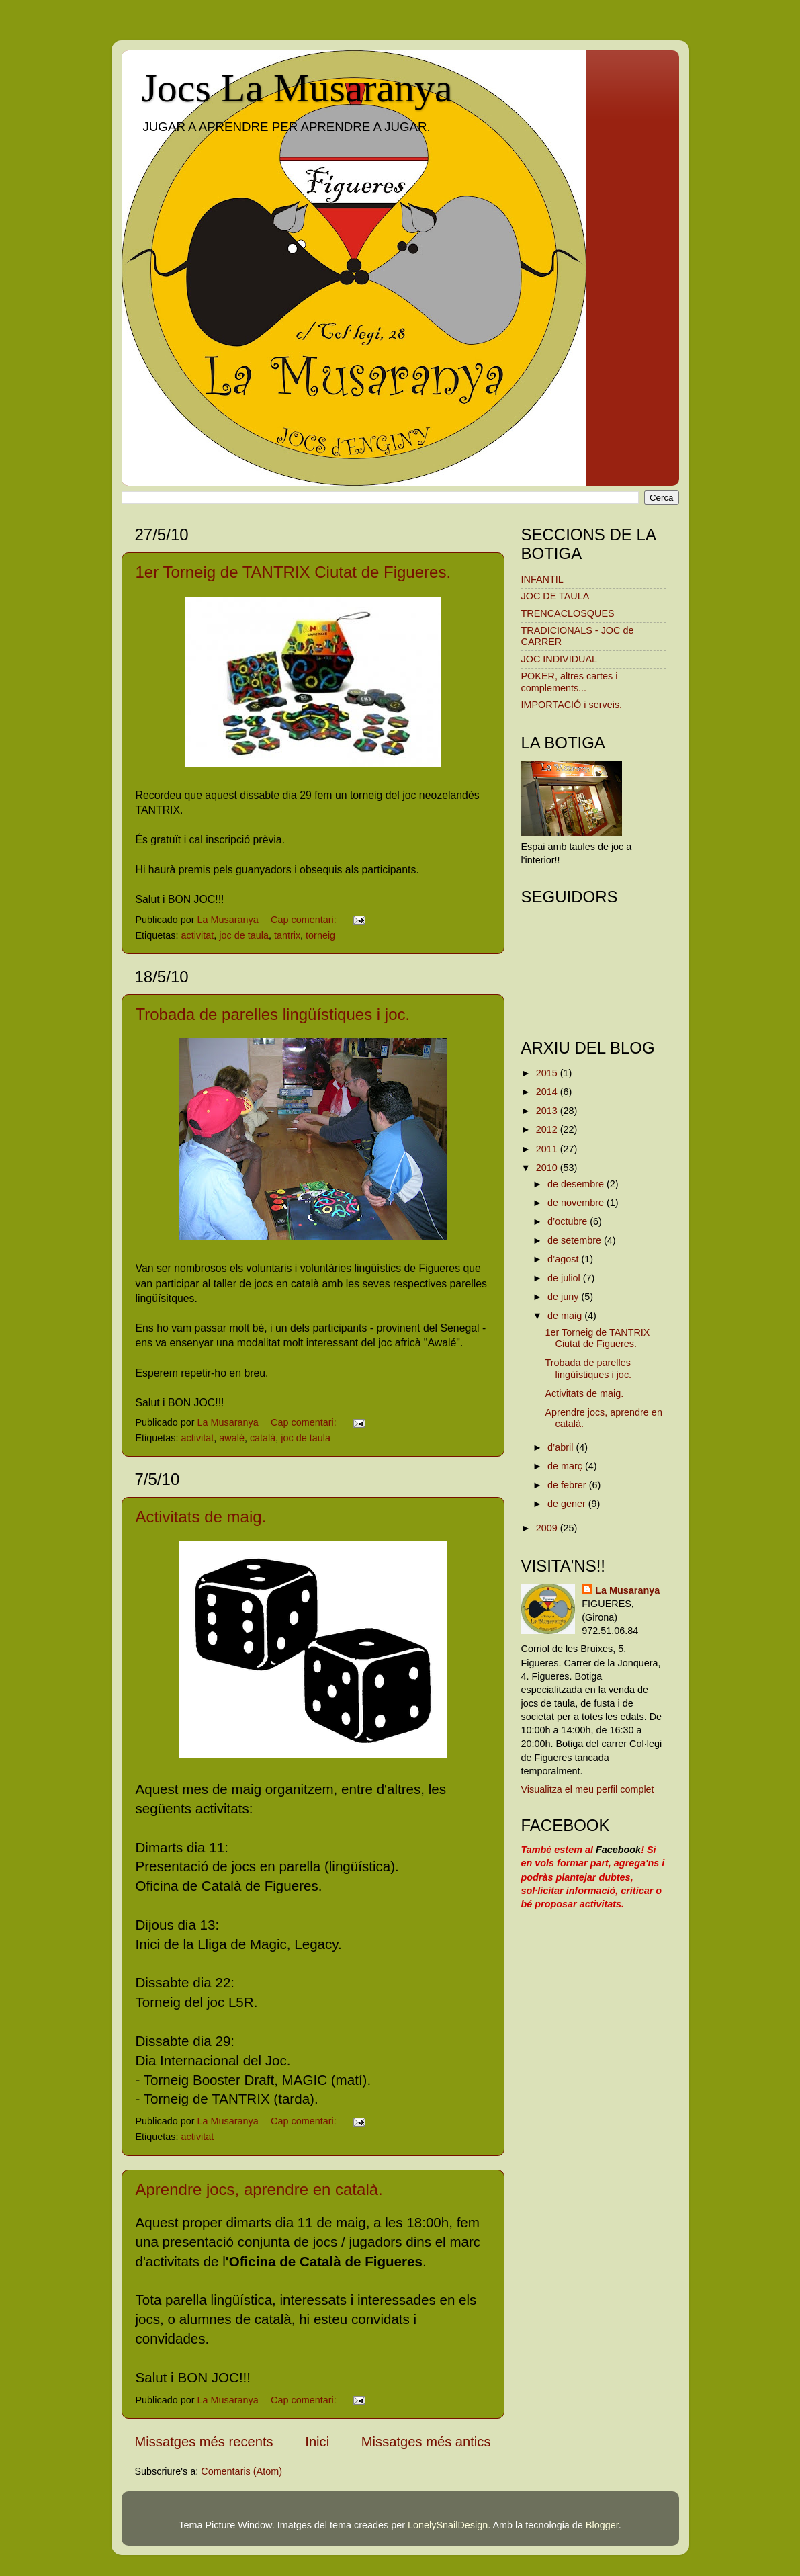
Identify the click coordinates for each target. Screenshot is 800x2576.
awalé (232, 1437)
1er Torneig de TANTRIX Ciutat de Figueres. (293, 572)
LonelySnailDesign (448, 2525)
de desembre (577, 1183)
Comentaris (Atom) (241, 2471)
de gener (567, 1503)
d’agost (564, 1259)
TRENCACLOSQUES (568, 613)
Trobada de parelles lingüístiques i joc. (273, 1014)
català (262, 1437)
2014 (548, 1091)
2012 (548, 1129)
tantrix (287, 935)
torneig (320, 935)
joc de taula (244, 935)
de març (566, 1466)
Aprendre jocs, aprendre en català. (259, 2189)
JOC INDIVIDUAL (559, 659)
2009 (548, 1527)
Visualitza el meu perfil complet (587, 1789)
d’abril (561, 1447)
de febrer (568, 1484)
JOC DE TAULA (555, 596)
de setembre (575, 1240)
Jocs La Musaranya (297, 88)
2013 (548, 1110)
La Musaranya (627, 1590)
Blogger (602, 2525)
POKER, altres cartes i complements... (569, 682)
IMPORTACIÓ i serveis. (572, 704)
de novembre (577, 1202)
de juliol (565, 1278)
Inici (317, 2441)
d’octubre (568, 1221)
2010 (548, 1167)
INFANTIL (542, 579)
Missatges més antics (426, 2441)
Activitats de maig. (201, 1517)
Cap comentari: (305, 919)
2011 (548, 1149)
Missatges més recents (204, 2441)
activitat (197, 935)
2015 (548, 1073)
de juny (564, 1296)
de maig (565, 1315)
